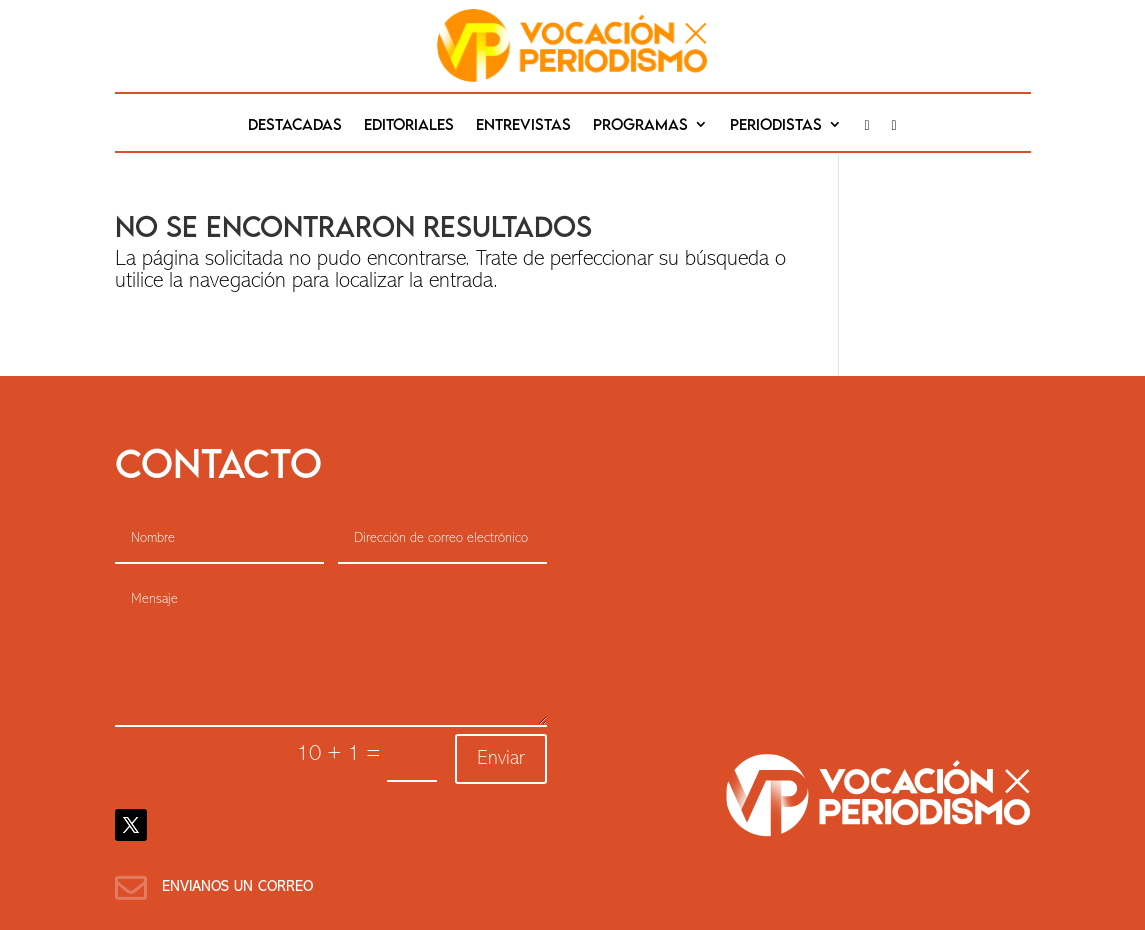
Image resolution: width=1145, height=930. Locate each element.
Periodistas (776, 125)
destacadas (295, 125)
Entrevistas (523, 125)
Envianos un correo (237, 887)
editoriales (409, 125)
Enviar (501, 759)
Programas (640, 125)
